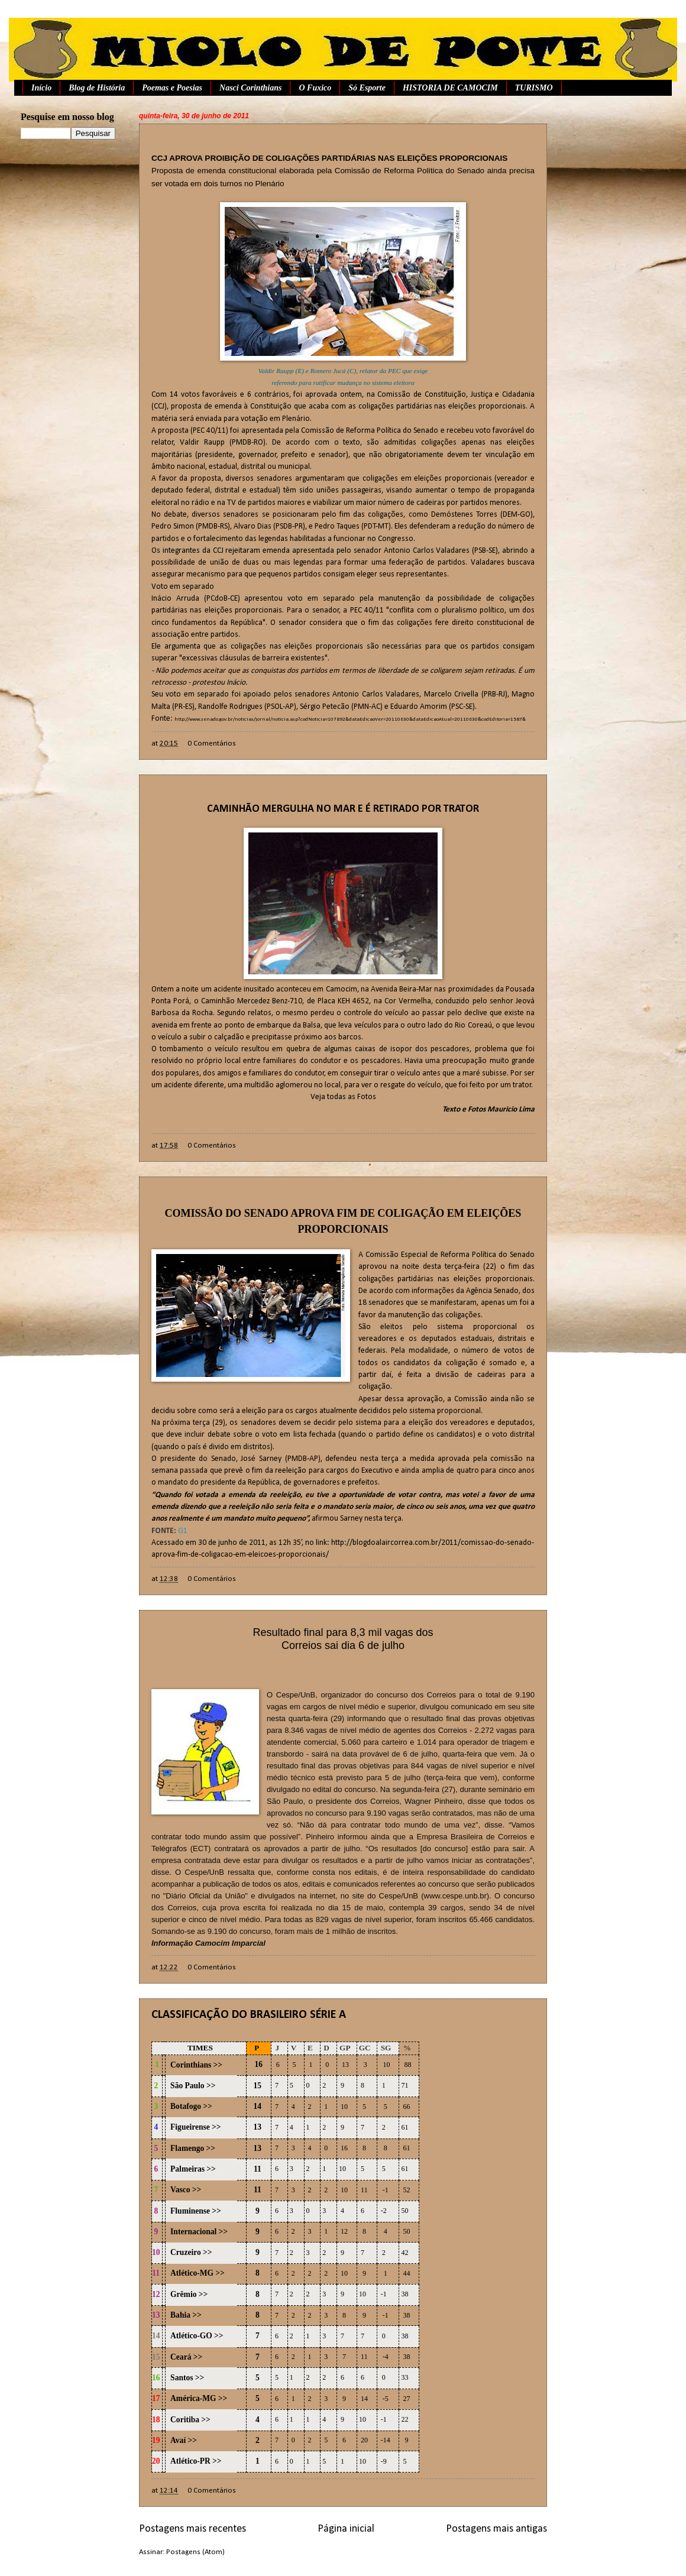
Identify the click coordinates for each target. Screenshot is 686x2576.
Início (41, 87)
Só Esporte (367, 87)
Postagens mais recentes (192, 2529)
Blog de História (97, 87)
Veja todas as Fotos (343, 1097)
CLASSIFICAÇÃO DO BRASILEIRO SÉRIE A (248, 2015)
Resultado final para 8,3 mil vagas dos (343, 1632)
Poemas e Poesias (172, 87)
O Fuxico (315, 87)
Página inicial (346, 2529)
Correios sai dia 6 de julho (343, 1645)
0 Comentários (211, 743)
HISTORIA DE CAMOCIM (450, 87)
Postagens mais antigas (496, 2529)
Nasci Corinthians (250, 87)
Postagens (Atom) (195, 2552)
